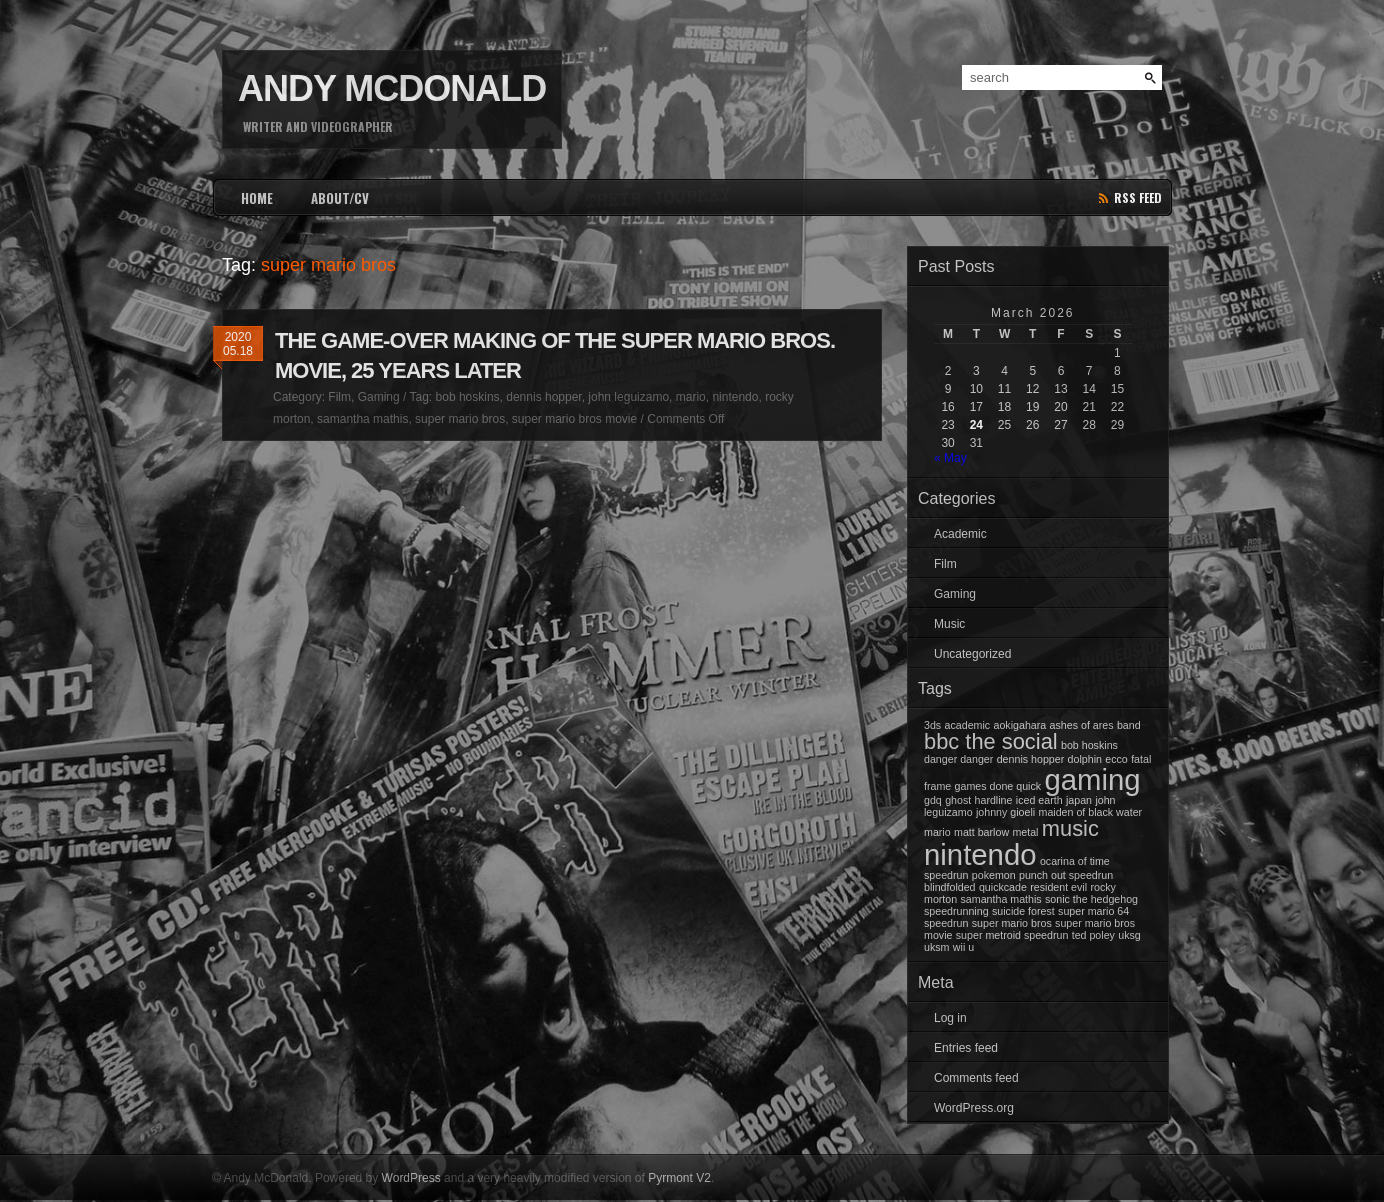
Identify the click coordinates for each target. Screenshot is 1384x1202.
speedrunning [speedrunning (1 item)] (956, 911)
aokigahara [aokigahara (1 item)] (1019, 725)
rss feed (1138, 197)
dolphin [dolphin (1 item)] (1085, 759)
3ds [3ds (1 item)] (932, 725)
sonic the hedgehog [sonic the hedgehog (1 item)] (1091, 899)
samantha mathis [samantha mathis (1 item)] (1001, 899)
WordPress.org (974, 1108)
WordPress (411, 1178)
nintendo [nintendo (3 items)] (980, 854)
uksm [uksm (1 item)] (936, 947)
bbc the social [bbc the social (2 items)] (991, 741)
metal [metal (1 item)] (1025, 832)
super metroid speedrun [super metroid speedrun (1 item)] (1012, 935)
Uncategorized (972, 654)
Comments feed (976, 1078)
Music (949, 624)
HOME (257, 198)
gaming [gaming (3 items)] (1092, 779)
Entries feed (966, 1048)
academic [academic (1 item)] (968, 725)
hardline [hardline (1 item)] (994, 800)
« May (950, 458)
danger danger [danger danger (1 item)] (958, 759)
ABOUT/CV (340, 198)
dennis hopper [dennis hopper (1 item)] (1031, 759)
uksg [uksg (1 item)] (1129, 935)
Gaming (379, 397)
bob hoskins (468, 397)
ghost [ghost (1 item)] (958, 800)
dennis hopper (543, 397)
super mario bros (460, 419)
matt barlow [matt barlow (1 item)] (981, 832)
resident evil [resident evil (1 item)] (1058, 887)
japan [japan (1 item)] (1079, 800)
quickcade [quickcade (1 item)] (1003, 887)
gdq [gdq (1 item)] (933, 800)
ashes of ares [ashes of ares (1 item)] (1082, 725)
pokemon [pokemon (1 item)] (994, 875)
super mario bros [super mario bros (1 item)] (1012, 923)
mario (691, 397)
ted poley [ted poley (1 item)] (1093, 935)
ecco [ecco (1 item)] (1116, 759)
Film (339, 397)
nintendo (735, 397)
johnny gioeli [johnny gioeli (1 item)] (1005, 812)
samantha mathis (362, 419)
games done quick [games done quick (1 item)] (998, 786)
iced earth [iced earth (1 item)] (1039, 800)
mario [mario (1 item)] (937, 832)
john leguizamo (628, 397)
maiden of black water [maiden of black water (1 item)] (1091, 812)
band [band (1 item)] (1129, 725)
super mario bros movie (574, 419)
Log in (950, 1018)
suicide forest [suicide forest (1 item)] (1023, 911)
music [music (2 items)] (1070, 828)
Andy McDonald (392, 88)
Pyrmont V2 (679, 1178)
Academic (960, 534)
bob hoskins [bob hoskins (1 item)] (1089, 745)
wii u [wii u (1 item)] (963, 947)
